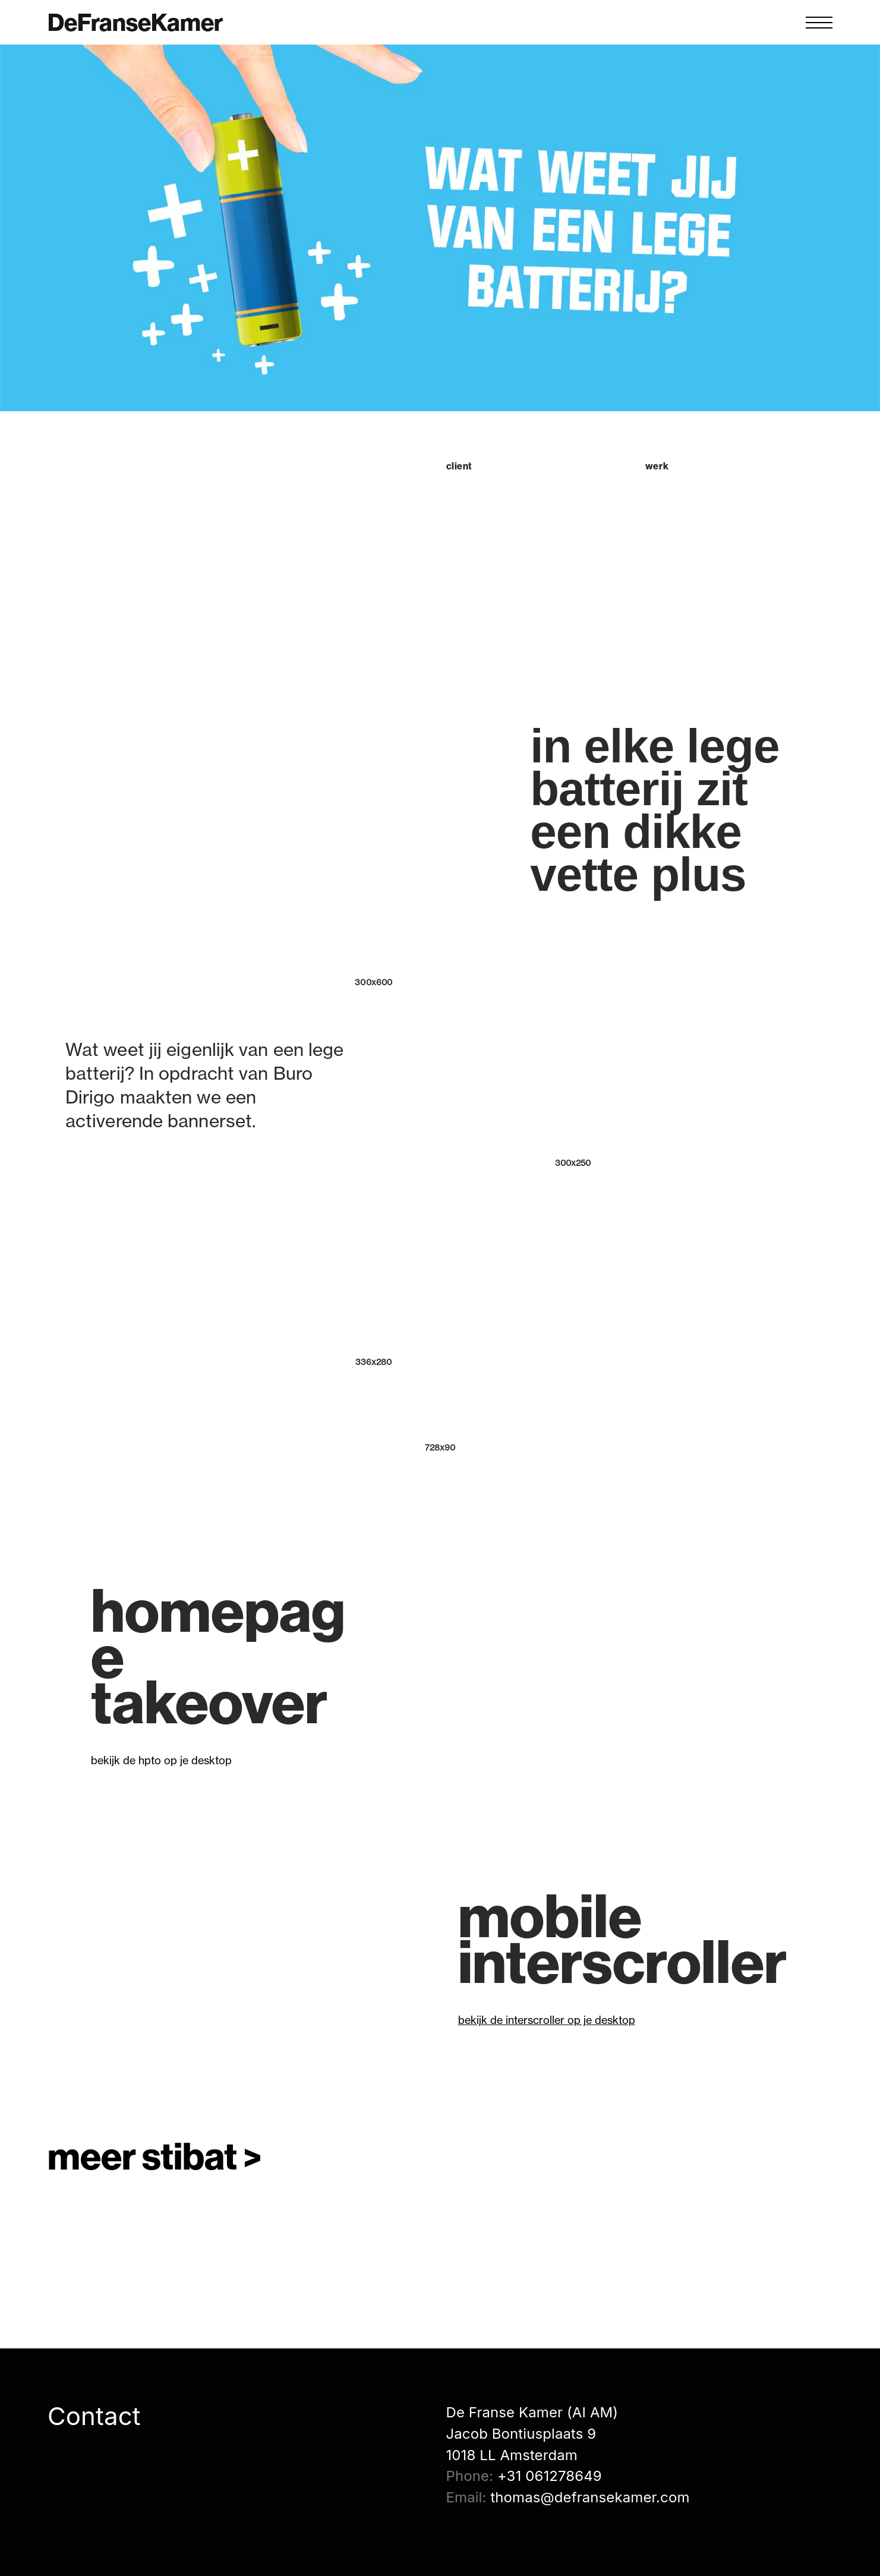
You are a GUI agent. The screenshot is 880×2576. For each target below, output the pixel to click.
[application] (623, 1685)
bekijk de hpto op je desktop (161, 1760)
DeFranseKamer (135, 22)
